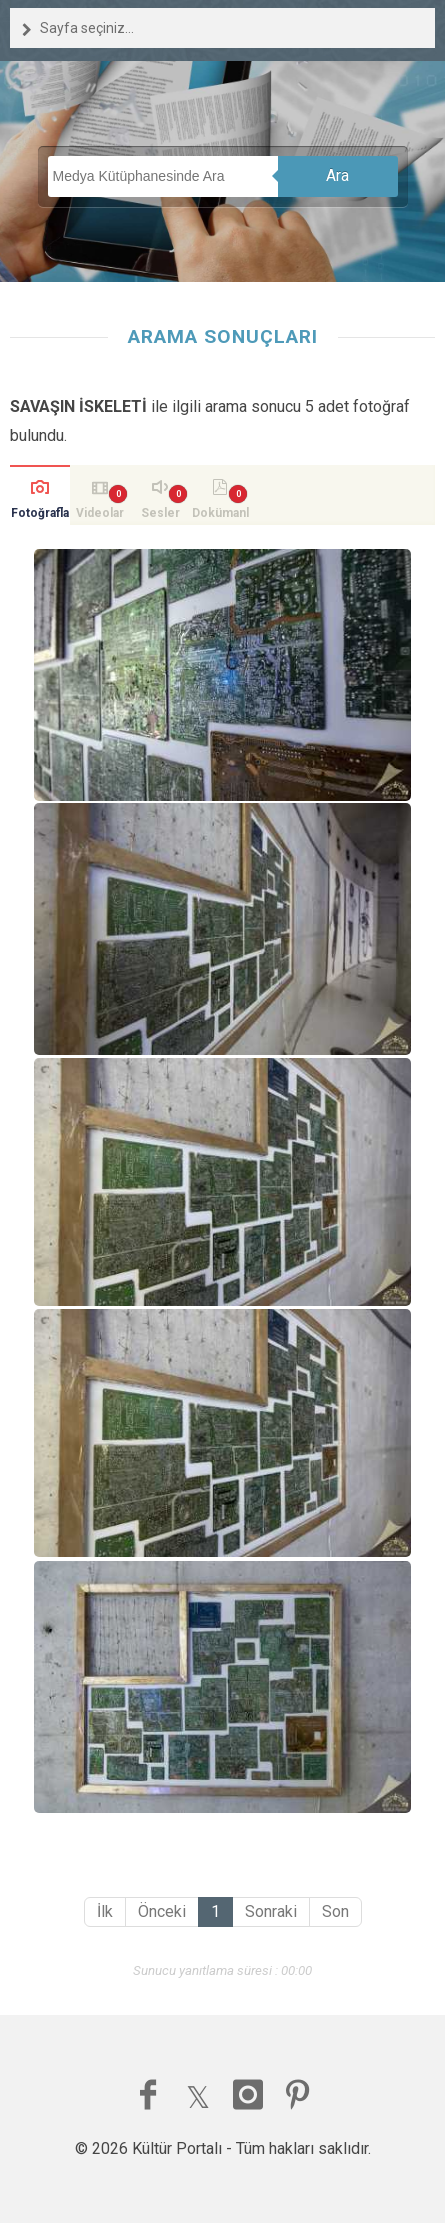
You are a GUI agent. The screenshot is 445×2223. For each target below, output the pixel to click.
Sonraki (271, 1911)
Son (335, 1911)
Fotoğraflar (40, 515)
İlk (105, 1911)
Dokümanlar (220, 515)
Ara (337, 175)
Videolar (100, 513)
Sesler (160, 513)
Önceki (162, 1911)
